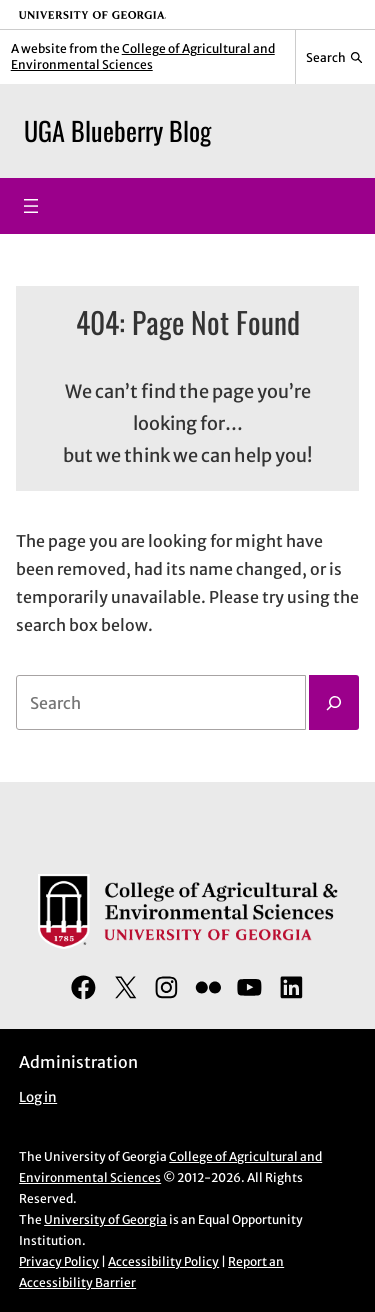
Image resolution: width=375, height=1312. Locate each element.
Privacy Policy (59, 1261)
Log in (38, 1097)
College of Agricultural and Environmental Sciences (143, 56)
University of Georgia (105, 1219)
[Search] (334, 703)
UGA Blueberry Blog (117, 130)
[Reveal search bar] (335, 57)
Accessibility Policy (163, 1261)
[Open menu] (31, 206)
